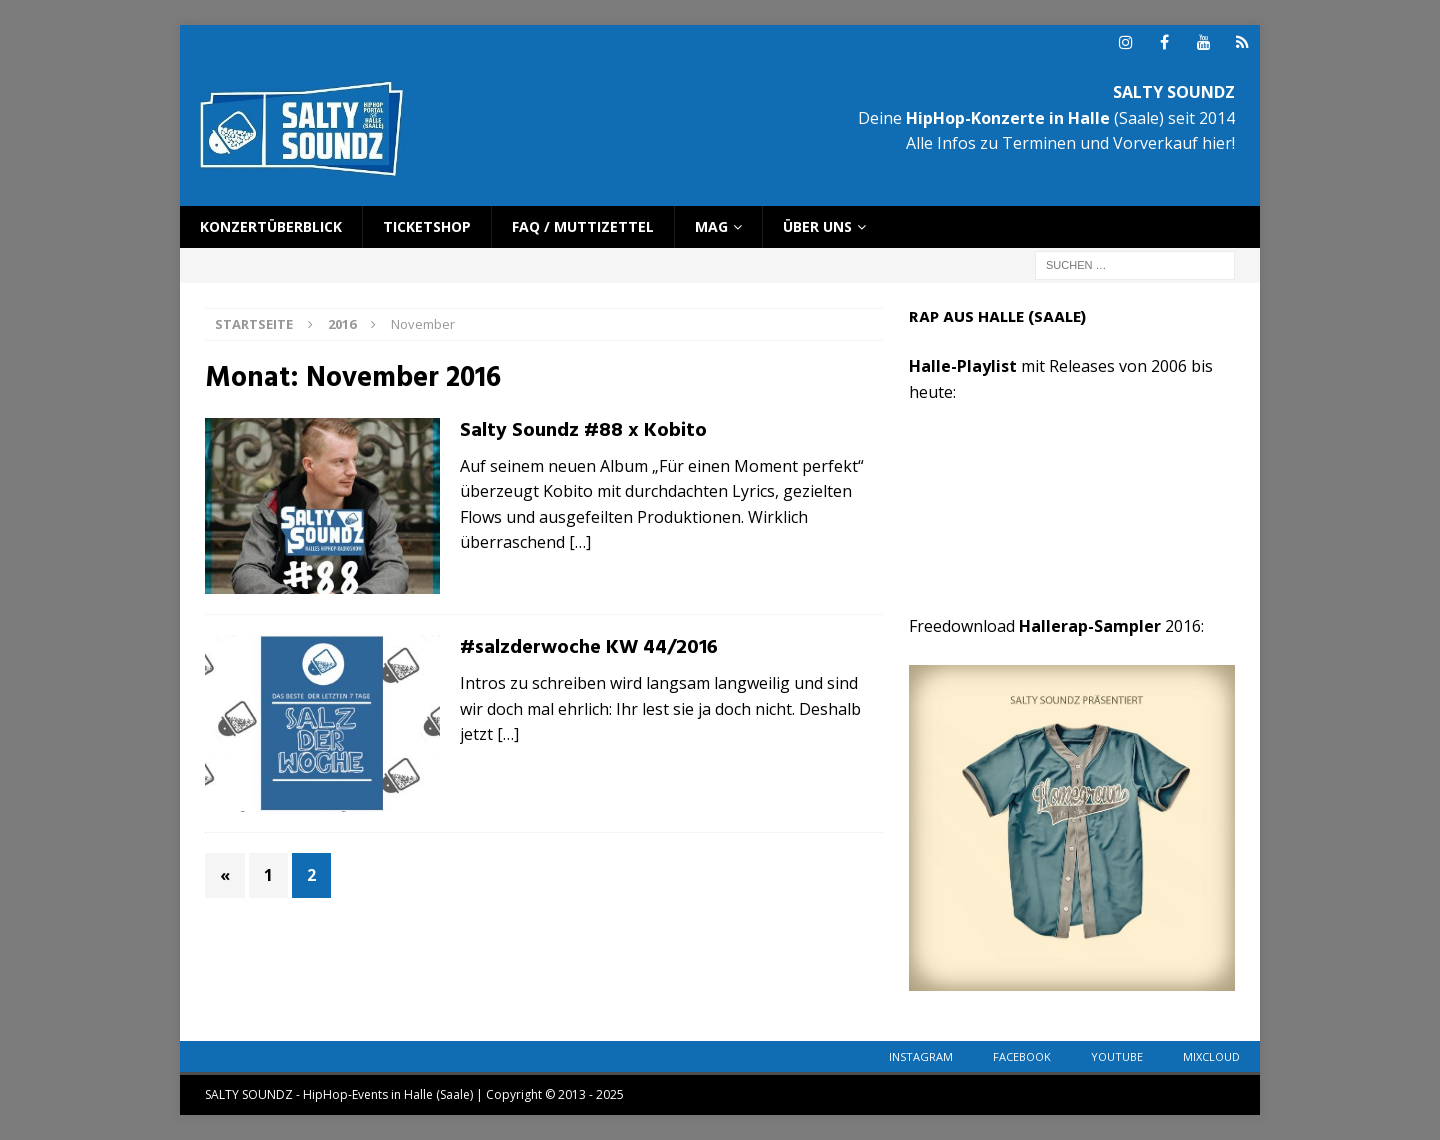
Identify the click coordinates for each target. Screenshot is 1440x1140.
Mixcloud (1211, 1056)
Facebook (1022, 1056)
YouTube (1117, 1056)
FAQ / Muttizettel (583, 226)
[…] (580, 542)
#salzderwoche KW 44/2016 (589, 648)
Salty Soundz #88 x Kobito (583, 431)
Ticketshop (427, 226)
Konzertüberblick (271, 226)
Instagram (921, 1056)
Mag (711, 226)
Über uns (817, 226)
